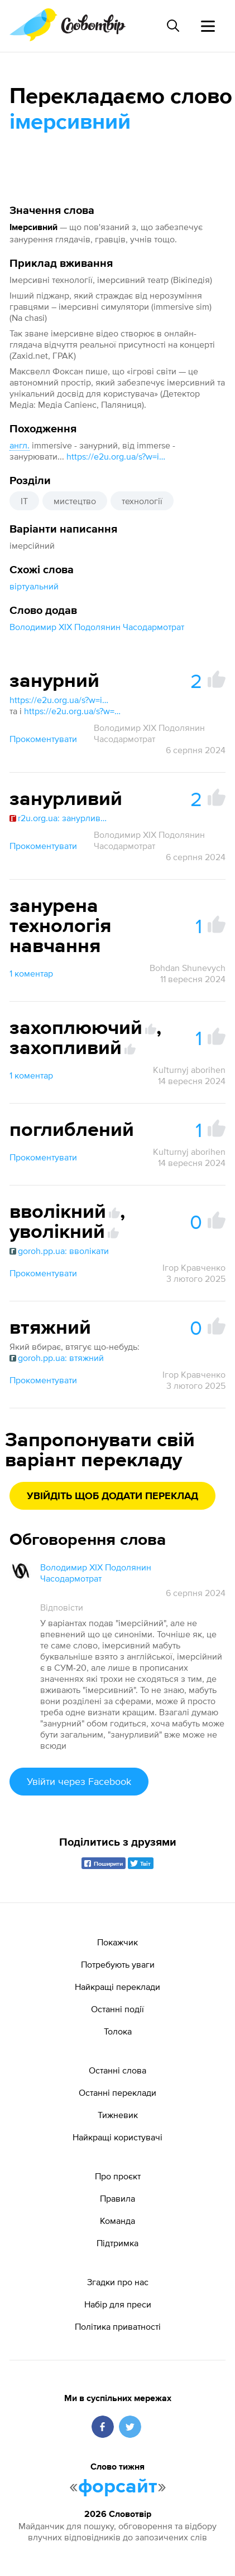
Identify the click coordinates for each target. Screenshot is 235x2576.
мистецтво (75, 501)
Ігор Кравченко (194, 1267)
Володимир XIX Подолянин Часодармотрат (96, 627)
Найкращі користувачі (117, 2137)
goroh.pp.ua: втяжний (56, 1358)
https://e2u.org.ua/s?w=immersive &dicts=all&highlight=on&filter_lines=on (59, 700)
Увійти (79, 1781)
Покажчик (117, 1942)
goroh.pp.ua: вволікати (59, 1251)
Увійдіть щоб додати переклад (112, 1496)
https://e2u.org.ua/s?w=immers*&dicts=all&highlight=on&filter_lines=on (116, 456)
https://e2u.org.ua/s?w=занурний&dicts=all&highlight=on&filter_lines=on (74, 711)
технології (142, 501)
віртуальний (34, 586)
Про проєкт (118, 2176)
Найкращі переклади (117, 1987)
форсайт (117, 2487)
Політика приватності (118, 2326)
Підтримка (117, 2243)
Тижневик (118, 2115)
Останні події (117, 2009)
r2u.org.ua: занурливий (59, 818)
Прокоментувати (43, 739)
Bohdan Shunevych (188, 968)
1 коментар (31, 973)
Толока (118, 2031)
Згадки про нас (117, 2282)
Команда (117, 2221)
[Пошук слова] (173, 26)
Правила (117, 2198)
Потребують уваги (118, 1964)
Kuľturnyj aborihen (189, 1070)
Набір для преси (117, 2304)
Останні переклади (117, 2092)
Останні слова (117, 2070)
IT (24, 501)
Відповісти (61, 1607)
